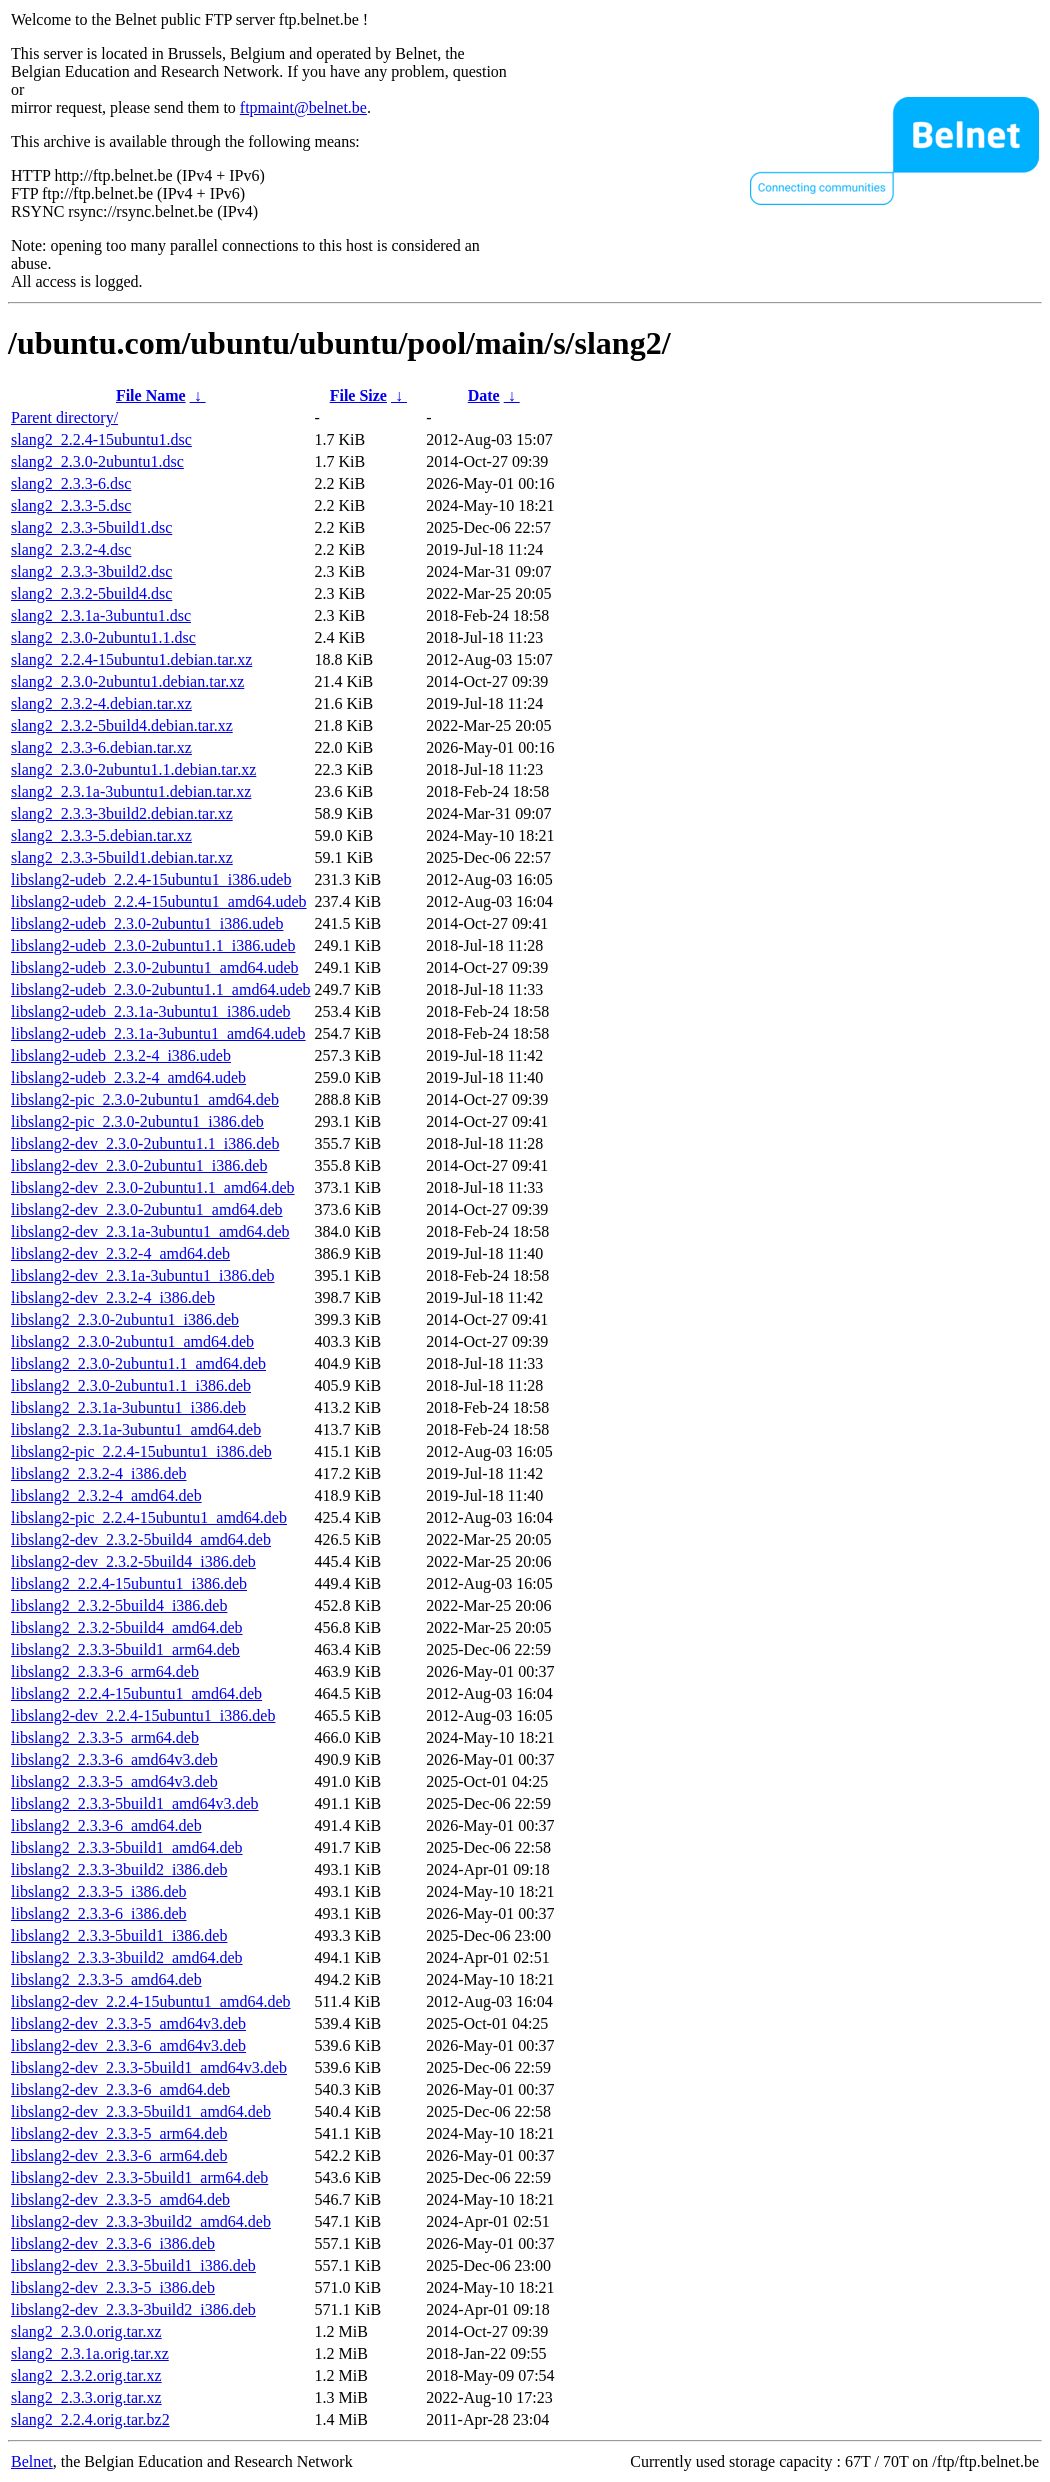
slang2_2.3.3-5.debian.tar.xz (101, 835)
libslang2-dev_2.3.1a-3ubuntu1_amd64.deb (150, 1231)
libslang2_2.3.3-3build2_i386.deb (119, 1869)
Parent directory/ (64, 417)
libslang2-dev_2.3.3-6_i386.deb (113, 2243)
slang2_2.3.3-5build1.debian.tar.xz (122, 857)
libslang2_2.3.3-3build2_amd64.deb (127, 1957)
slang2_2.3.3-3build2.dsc (91, 571)
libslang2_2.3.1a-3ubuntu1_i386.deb (128, 1407)
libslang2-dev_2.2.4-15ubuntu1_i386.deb (143, 1715)
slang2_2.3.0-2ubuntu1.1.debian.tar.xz (133, 769)
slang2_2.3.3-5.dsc (71, 505)
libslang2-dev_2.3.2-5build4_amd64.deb (141, 1539)
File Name (151, 395)
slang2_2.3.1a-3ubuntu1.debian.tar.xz (131, 791)
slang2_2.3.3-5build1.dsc (91, 527)
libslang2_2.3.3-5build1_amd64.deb (127, 1847)
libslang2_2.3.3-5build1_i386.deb (119, 1935)
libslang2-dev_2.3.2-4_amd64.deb (120, 1253)
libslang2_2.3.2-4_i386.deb (99, 1473)
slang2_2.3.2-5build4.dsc (91, 593)
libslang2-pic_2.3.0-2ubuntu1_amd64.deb (145, 1099)
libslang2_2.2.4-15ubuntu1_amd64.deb (136, 1693)
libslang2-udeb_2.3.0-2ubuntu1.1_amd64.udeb (161, 989)
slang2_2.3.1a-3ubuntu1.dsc (101, 615)
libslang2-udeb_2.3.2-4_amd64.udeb (128, 1077)
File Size (358, 395)
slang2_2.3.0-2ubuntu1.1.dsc (103, 637)
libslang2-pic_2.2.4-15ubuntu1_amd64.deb (149, 1517)
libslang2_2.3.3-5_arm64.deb (105, 1737)
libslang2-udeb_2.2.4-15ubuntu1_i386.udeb (151, 879)
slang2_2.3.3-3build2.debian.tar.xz (122, 813)
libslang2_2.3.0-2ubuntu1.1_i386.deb (131, 1385)
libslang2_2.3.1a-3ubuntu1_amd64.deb (136, 1429)
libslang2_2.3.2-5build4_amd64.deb (127, 1627)
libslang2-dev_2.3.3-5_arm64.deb (119, 2133)
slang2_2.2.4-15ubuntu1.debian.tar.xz (131, 659)
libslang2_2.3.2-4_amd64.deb (106, 1495)
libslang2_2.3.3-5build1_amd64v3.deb (135, 1803)
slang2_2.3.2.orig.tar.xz (86, 2375)
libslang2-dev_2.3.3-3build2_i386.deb (133, 2309)
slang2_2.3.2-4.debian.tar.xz (101, 703)
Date (484, 395)
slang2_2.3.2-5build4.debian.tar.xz (122, 725)
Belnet (32, 2461)
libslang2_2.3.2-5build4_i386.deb (119, 1605)
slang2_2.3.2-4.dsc (71, 549)
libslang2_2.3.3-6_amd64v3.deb (114, 1759)
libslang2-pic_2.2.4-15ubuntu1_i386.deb (141, 1451)
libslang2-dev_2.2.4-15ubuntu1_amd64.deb (151, 2001)
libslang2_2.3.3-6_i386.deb (99, 1913)
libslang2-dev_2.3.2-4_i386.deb (113, 1297)
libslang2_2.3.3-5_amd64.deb (106, 1979)
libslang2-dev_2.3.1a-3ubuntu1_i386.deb (143, 1275)
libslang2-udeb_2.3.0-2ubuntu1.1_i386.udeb (153, 945)
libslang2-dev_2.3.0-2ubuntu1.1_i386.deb (145, 1143)
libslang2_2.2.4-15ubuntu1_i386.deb (129, 1583)
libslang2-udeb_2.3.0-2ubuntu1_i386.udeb (147, 923)
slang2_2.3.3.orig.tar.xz (86, 2397)
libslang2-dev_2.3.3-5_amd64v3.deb (128, 2023)
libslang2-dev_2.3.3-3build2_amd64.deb (141, 2221)
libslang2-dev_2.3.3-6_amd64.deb (120, 2089)
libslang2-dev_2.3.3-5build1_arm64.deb (139, 2177)
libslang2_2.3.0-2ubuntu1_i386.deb (125, 1319)
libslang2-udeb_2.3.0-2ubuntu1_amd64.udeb (155, 967)
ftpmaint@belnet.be (303, 107)
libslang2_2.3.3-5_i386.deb (99, 1891)
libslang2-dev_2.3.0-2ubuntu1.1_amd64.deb (153, 1187)
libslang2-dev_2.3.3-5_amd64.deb (120, 2199)
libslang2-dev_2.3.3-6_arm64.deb (119, 2155)
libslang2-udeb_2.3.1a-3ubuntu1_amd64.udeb (158, 1033)
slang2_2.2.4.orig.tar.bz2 (90, 2419)
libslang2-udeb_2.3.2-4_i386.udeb (121, 1055)
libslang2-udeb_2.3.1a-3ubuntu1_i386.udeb (151, 1011)
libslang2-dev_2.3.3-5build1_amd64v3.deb (149, 2067)
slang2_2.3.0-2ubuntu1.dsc (97, 461)
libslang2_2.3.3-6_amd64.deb (106, 1825)
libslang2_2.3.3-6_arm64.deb (105, 1671)
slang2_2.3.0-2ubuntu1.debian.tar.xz (127, 681)
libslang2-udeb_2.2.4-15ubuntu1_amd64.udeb (159, 901)
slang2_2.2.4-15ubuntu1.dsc (101, 439)
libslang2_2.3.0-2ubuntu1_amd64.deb (132, 1341)
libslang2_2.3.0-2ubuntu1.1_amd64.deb (138, 1363)
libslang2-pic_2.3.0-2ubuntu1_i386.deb (137, 1121)
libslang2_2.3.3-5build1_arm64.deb (125, 1649)
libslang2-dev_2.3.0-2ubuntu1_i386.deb (139, 1165)
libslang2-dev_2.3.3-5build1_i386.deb (133, 2265)
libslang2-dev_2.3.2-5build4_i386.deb (133, 1561)
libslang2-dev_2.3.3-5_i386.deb (113, 2287)
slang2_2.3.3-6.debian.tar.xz (101, 747)
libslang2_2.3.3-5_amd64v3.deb (114, 1781)
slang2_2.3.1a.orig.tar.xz (90, 2353)
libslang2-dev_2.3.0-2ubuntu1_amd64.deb (147, 1209)
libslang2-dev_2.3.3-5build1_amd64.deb (141, 2111)
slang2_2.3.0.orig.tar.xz (86, 2331)
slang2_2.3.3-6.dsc (71, 483)
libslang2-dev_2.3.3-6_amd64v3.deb (128, 2045)
